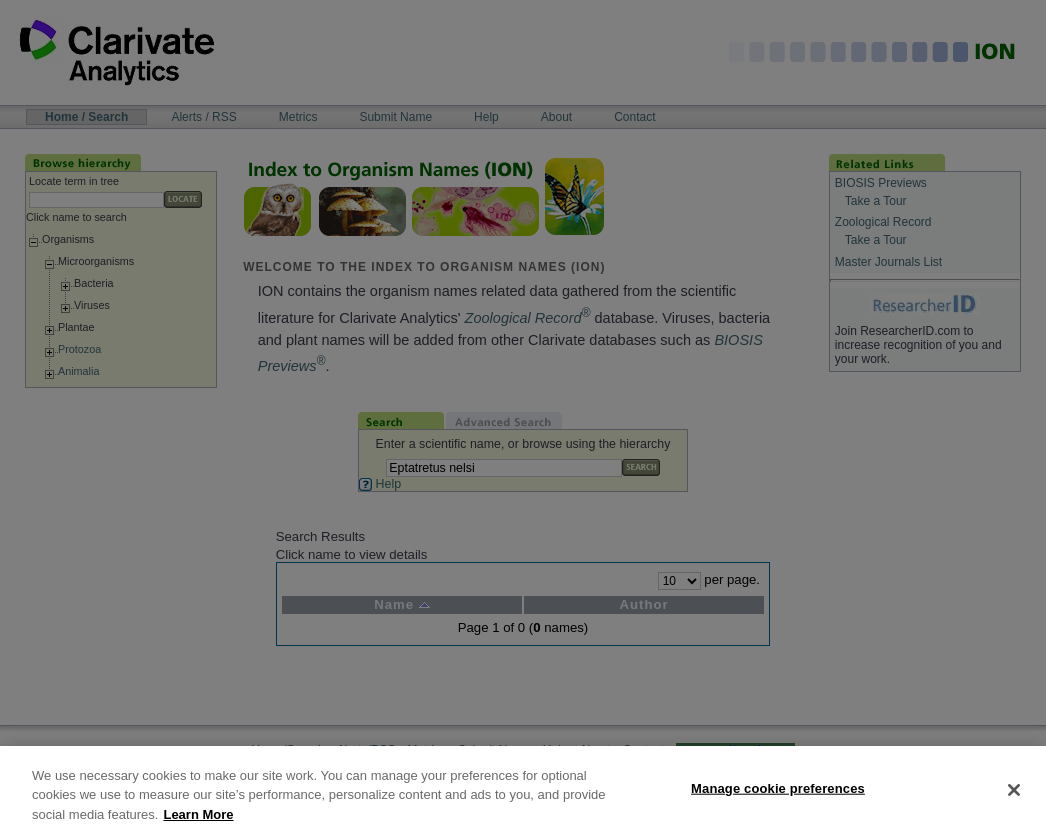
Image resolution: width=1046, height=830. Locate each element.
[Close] (1014, 804)
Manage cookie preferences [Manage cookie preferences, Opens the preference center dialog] (778, 802)
